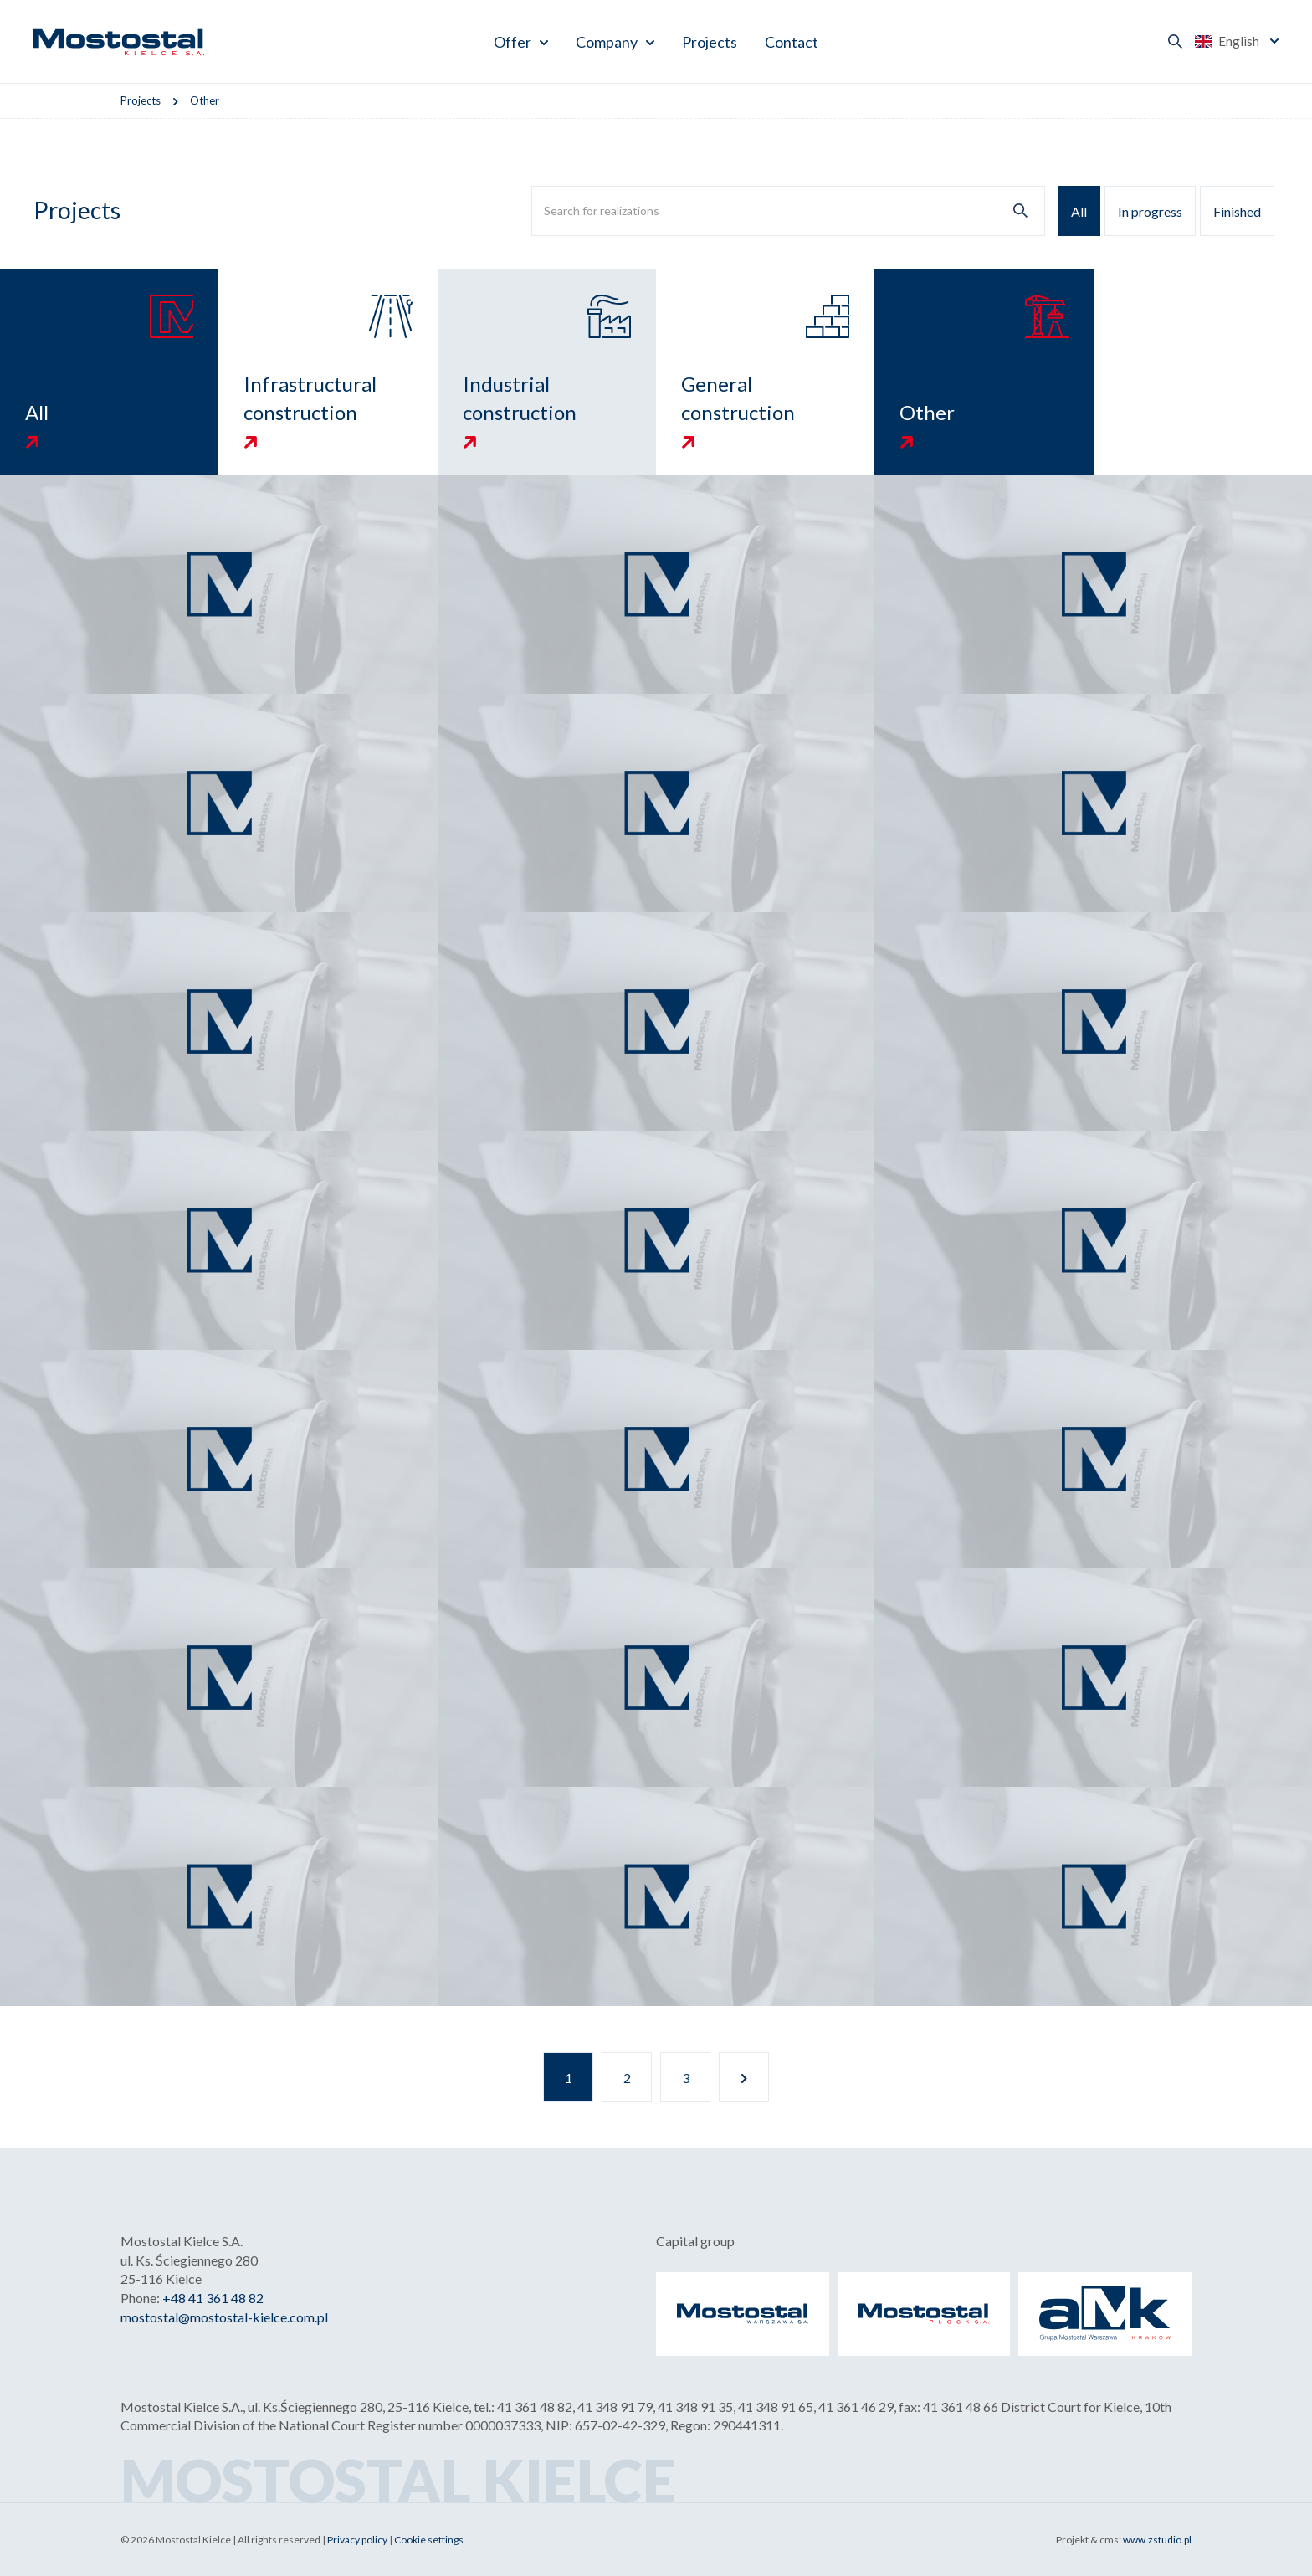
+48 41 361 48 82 (213, 2298)
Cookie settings (429, 2539)
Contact (791, 42)
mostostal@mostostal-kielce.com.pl (224, 2317)
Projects (709, 42)
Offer (512, 42)
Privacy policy (357, 2539)
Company (607, 42)
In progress (1150, 211)
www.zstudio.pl (1157, 2539)
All (1079, 211)
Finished (1237, 211)
